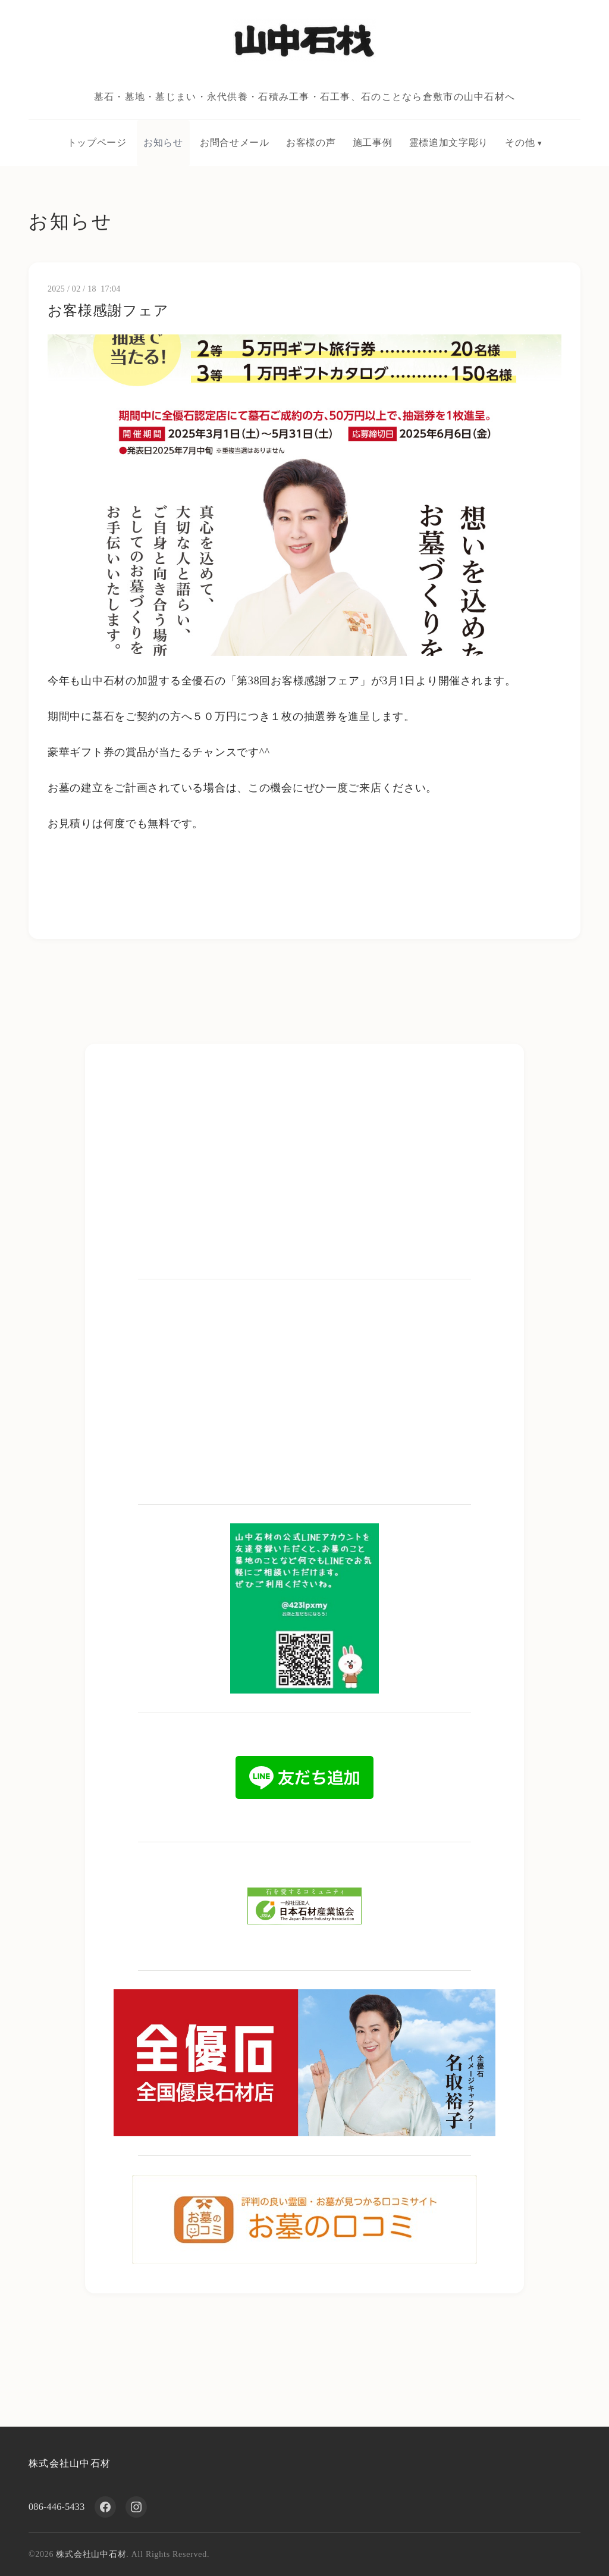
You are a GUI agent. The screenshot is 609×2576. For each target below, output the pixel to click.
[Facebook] (105, 2507)
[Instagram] (136, 2507)
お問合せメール (234, 142)
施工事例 (373, 142)
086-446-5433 (57, 2507)
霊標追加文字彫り (448, 142)
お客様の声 (310, 142)
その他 (520, 142)
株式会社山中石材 (70, 2463)
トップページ (97, 142)
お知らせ (163, 142)
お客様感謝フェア (108, 310)
